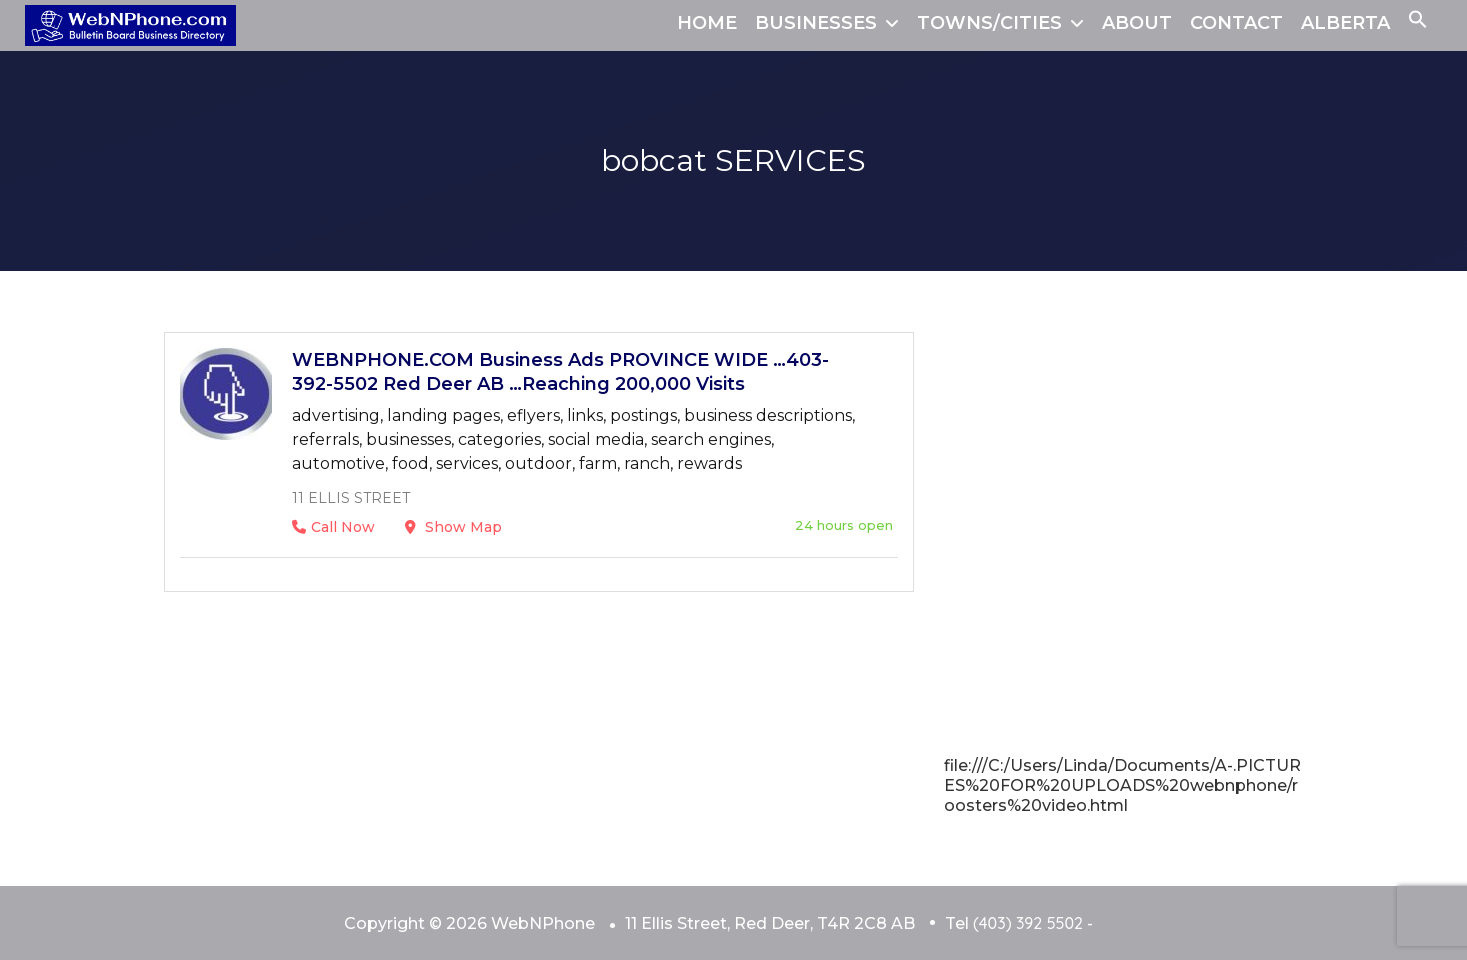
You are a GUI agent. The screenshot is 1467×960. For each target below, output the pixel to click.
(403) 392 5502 (1028, 923)
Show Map (453, 527)
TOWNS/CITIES (989, 23)
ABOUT (1137, 23)
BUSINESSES (816, 23)
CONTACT (1236, 23)
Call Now (333, 527)
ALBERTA (1345, 23)
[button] (1418, 23)
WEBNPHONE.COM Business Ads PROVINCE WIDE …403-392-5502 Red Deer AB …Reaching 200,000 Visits (560, 372)
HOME (707, 23)
